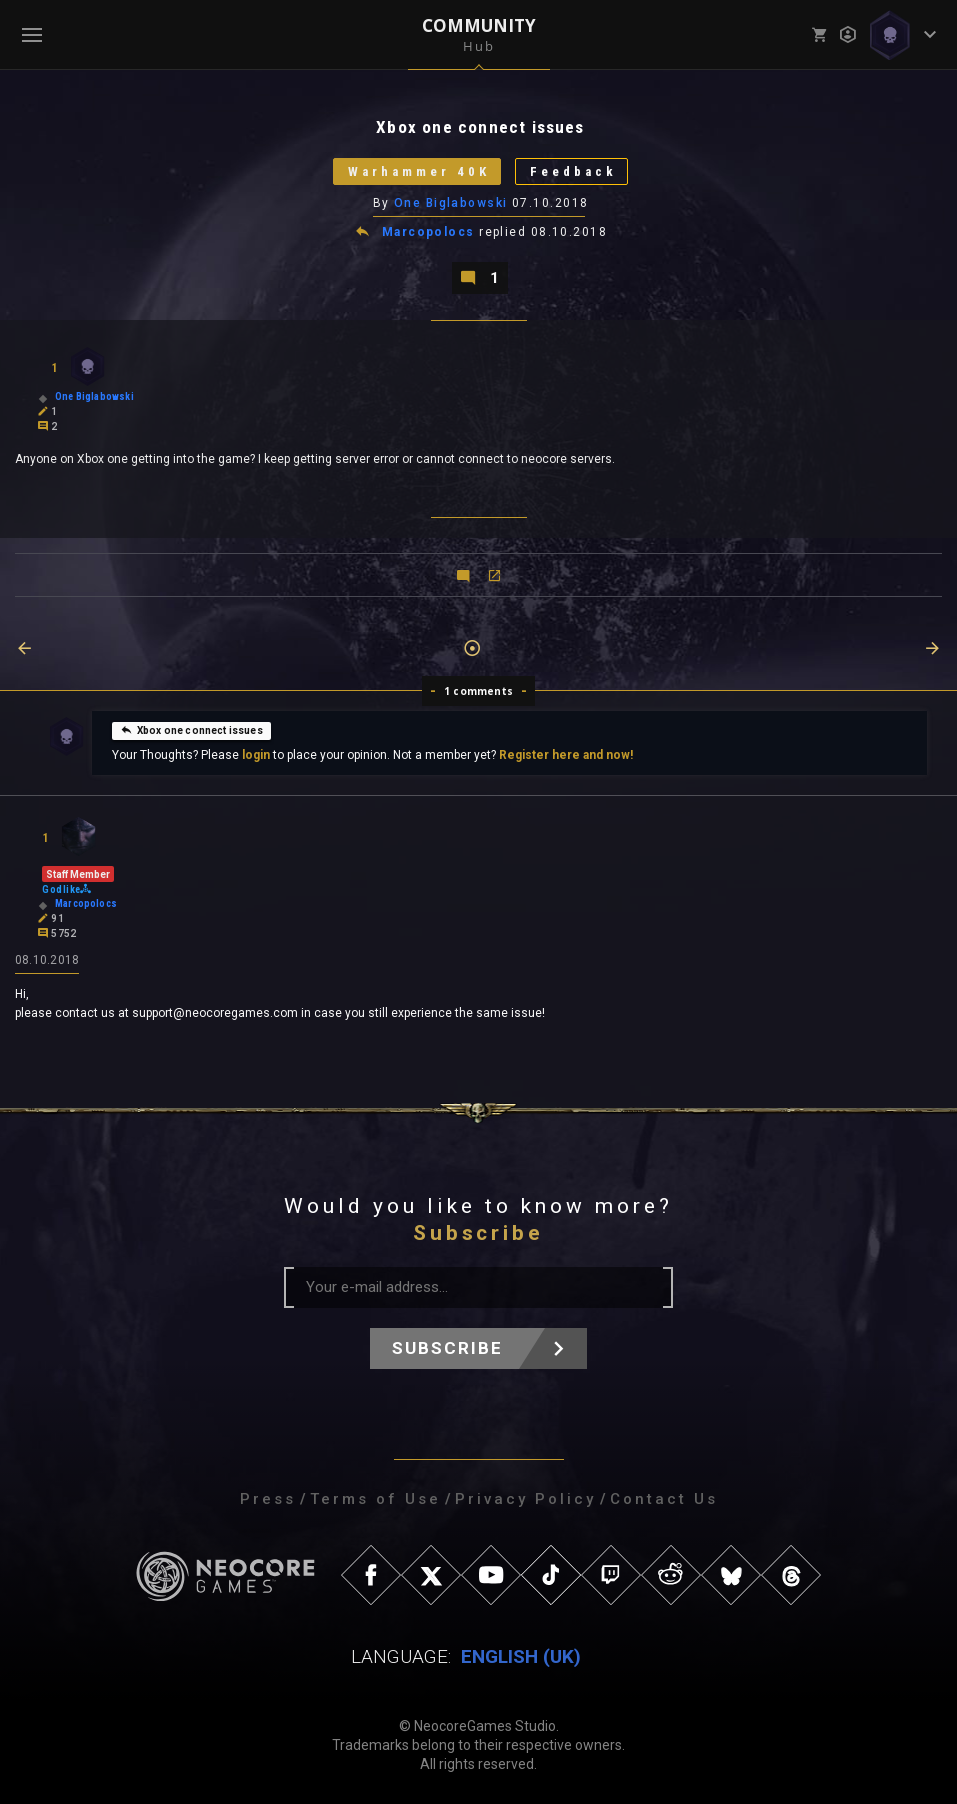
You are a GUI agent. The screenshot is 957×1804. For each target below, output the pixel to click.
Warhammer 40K (419, 171)
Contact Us (664, 1499)
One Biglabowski (451, 203)
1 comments (478, 691)
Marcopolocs (428, 232)
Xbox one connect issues (191, 730)
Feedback (573, 171)
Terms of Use (375, 1499)
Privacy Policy (525, 1499)
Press (268, 1499)
